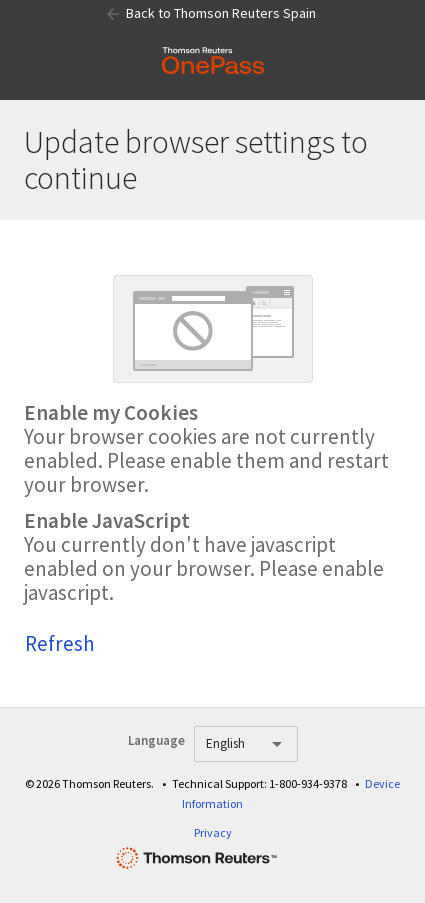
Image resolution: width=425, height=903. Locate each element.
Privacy (213, 832)
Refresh (60, 643)
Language (156, 740)
